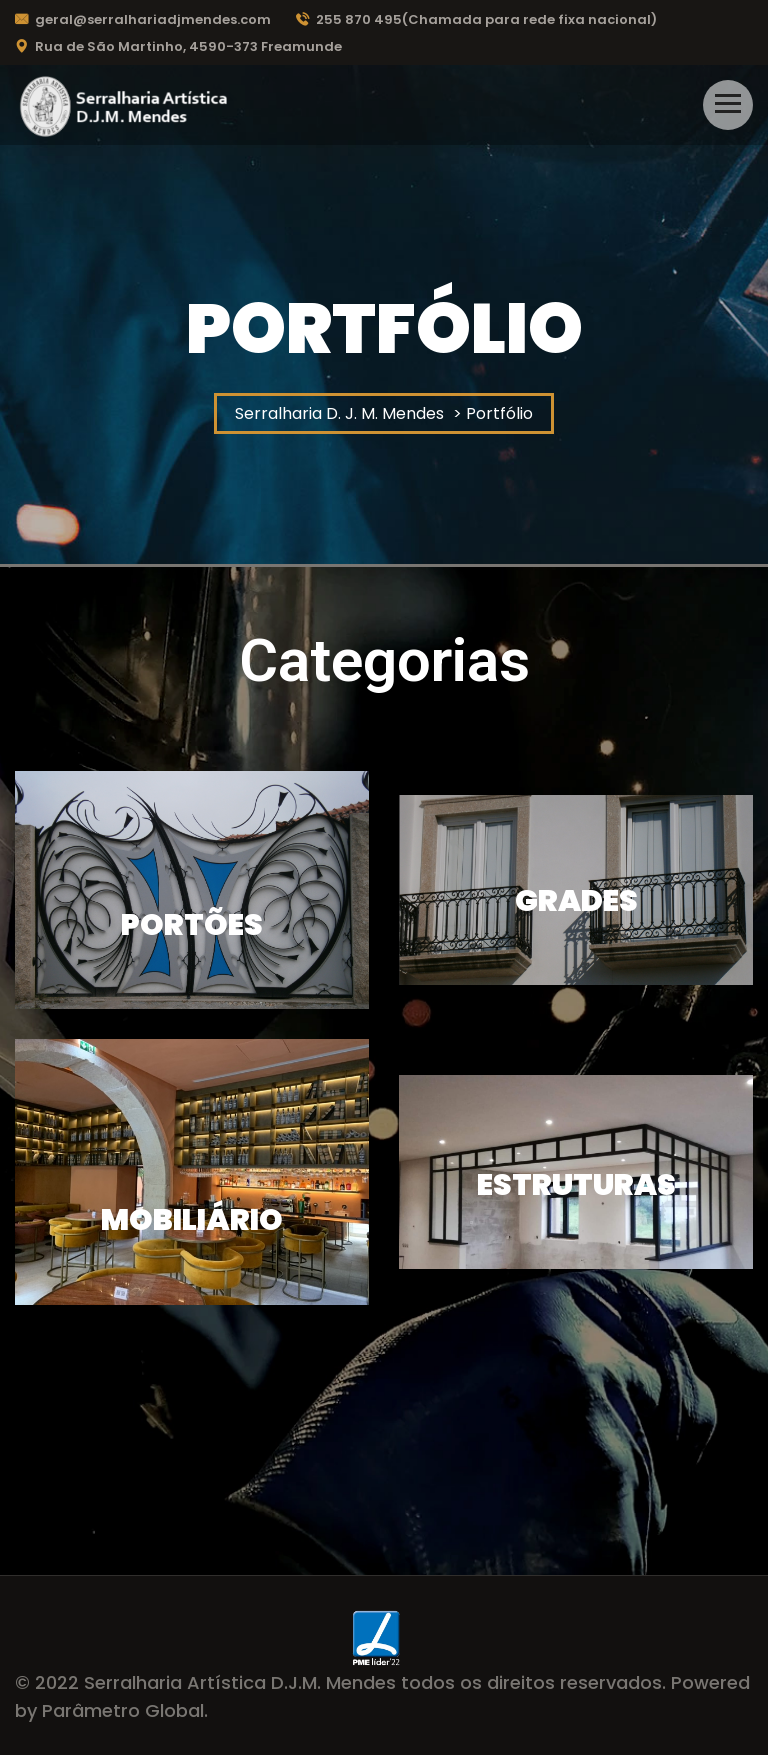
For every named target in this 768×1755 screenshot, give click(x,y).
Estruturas (576, 1185)
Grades (576, 901)
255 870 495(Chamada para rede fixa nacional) (476, 19)
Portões (192, 925)
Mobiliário (192, 1220)
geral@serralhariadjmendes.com (143, 19)
